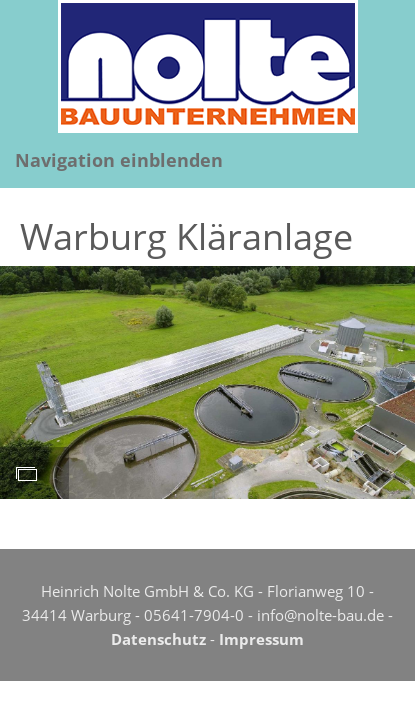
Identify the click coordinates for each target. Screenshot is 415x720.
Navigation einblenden (119, 160)
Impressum (261, 639)
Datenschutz (158, 639)
